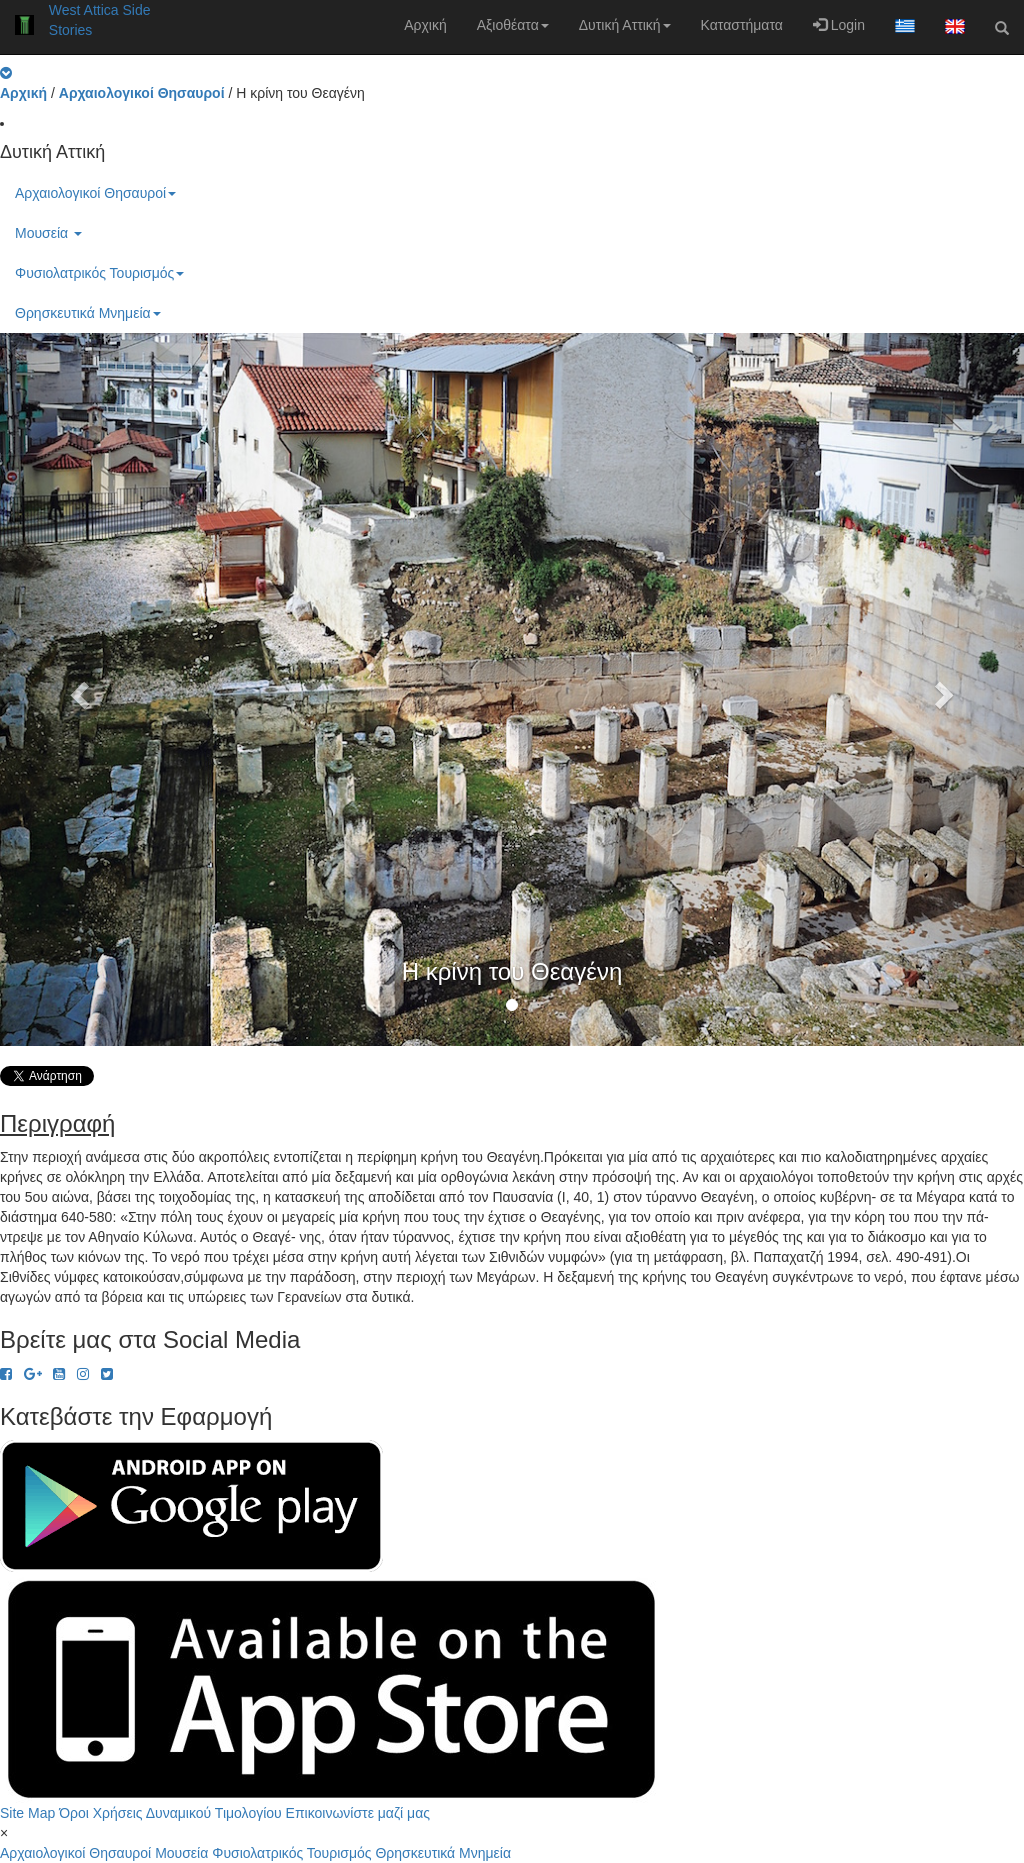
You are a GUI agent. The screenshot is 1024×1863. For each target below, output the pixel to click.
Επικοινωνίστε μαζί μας (358, 1813)
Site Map (27, 1813)
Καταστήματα (742, 25)
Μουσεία (48, 233)
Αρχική (425, 25)
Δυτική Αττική (625, 25)
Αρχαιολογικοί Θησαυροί (95, 193)
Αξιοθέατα (513, 25)
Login (839, 25)
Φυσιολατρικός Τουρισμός (99, 273)
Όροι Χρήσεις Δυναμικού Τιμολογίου (170, 1813)
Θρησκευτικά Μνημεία (88, 313)
